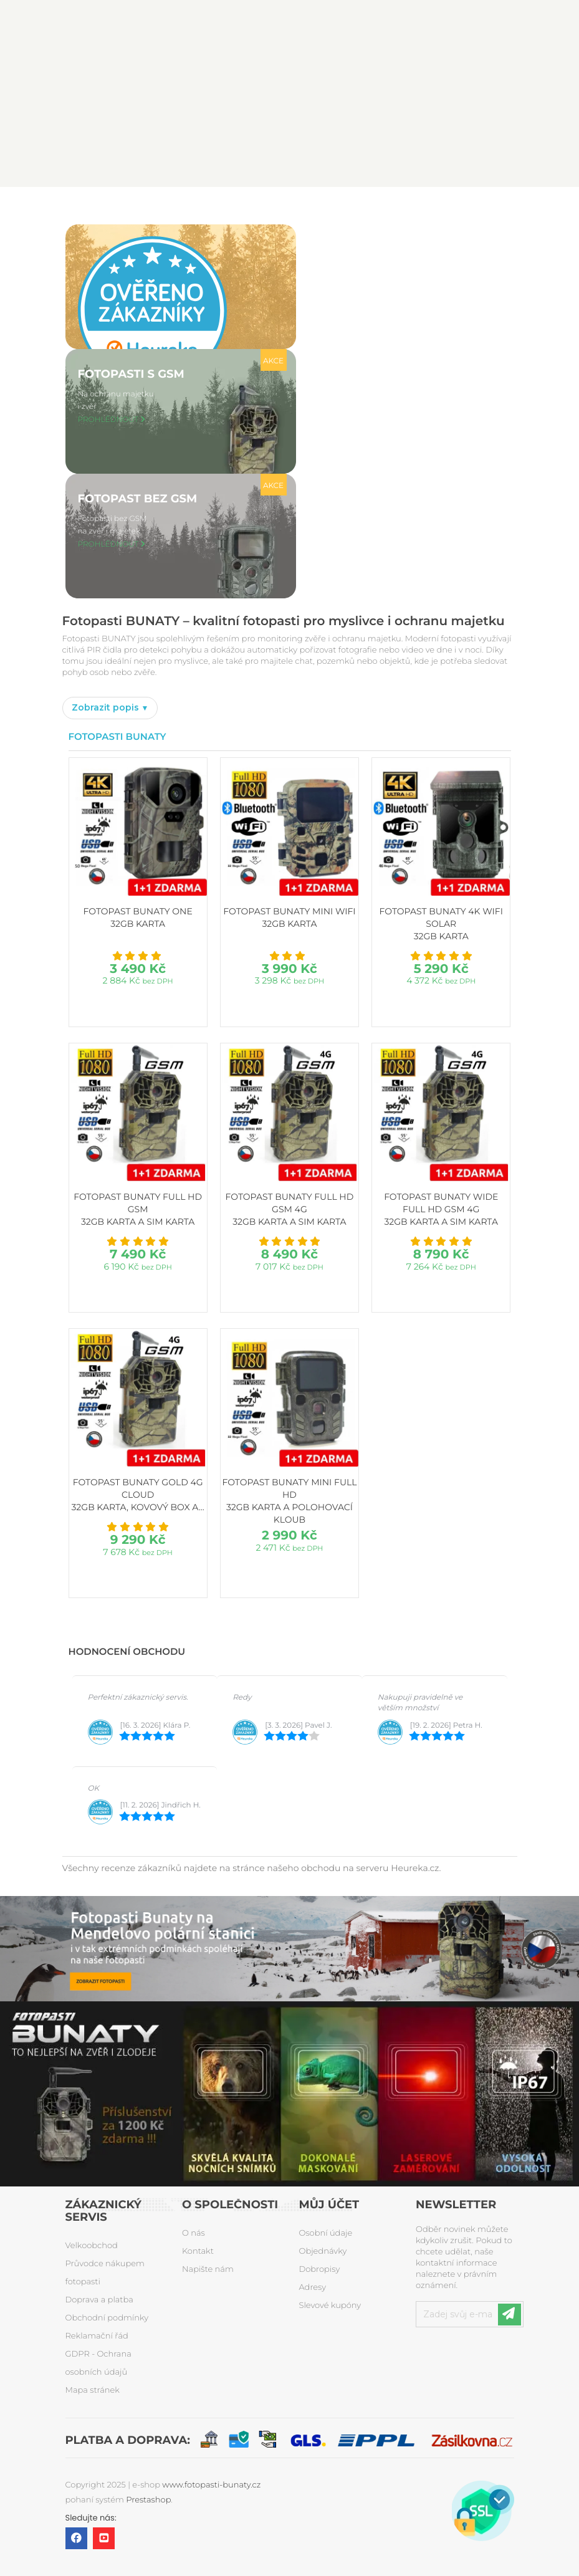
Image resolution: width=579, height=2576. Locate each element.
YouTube (104, 2538)
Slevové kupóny (330, 2305)
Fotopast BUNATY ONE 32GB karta (138, 917)
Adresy (313, 2287)
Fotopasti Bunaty (117, 736)
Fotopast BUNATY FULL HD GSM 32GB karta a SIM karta (138, 1209)
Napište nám (208, 2269)
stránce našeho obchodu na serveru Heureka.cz (335, 1868)
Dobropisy (319, 2269)
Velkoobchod (91, 2246)
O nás (193, 2233)
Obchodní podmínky (107, 2318)
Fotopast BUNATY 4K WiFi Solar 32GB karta (441, 924)
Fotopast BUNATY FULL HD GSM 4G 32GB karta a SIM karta (290, 1209)
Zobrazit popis (106, 707)
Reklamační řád (96, 2336)
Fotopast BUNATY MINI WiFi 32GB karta (289, 917)
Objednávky (323, 2251)
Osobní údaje (326, 2233)
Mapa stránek (92, 2390)
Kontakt (198, 2251)
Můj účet (329, 2204)
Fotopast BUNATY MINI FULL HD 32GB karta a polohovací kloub (289, 1501)
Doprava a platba (99, 2300)
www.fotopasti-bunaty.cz (211, 2485)
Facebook (76, 2538)
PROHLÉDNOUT (108, 419)
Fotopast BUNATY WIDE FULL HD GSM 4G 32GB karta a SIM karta (441, 1209)
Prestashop (148, 2500)
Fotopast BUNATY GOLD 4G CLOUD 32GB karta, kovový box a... (138, 1495)
